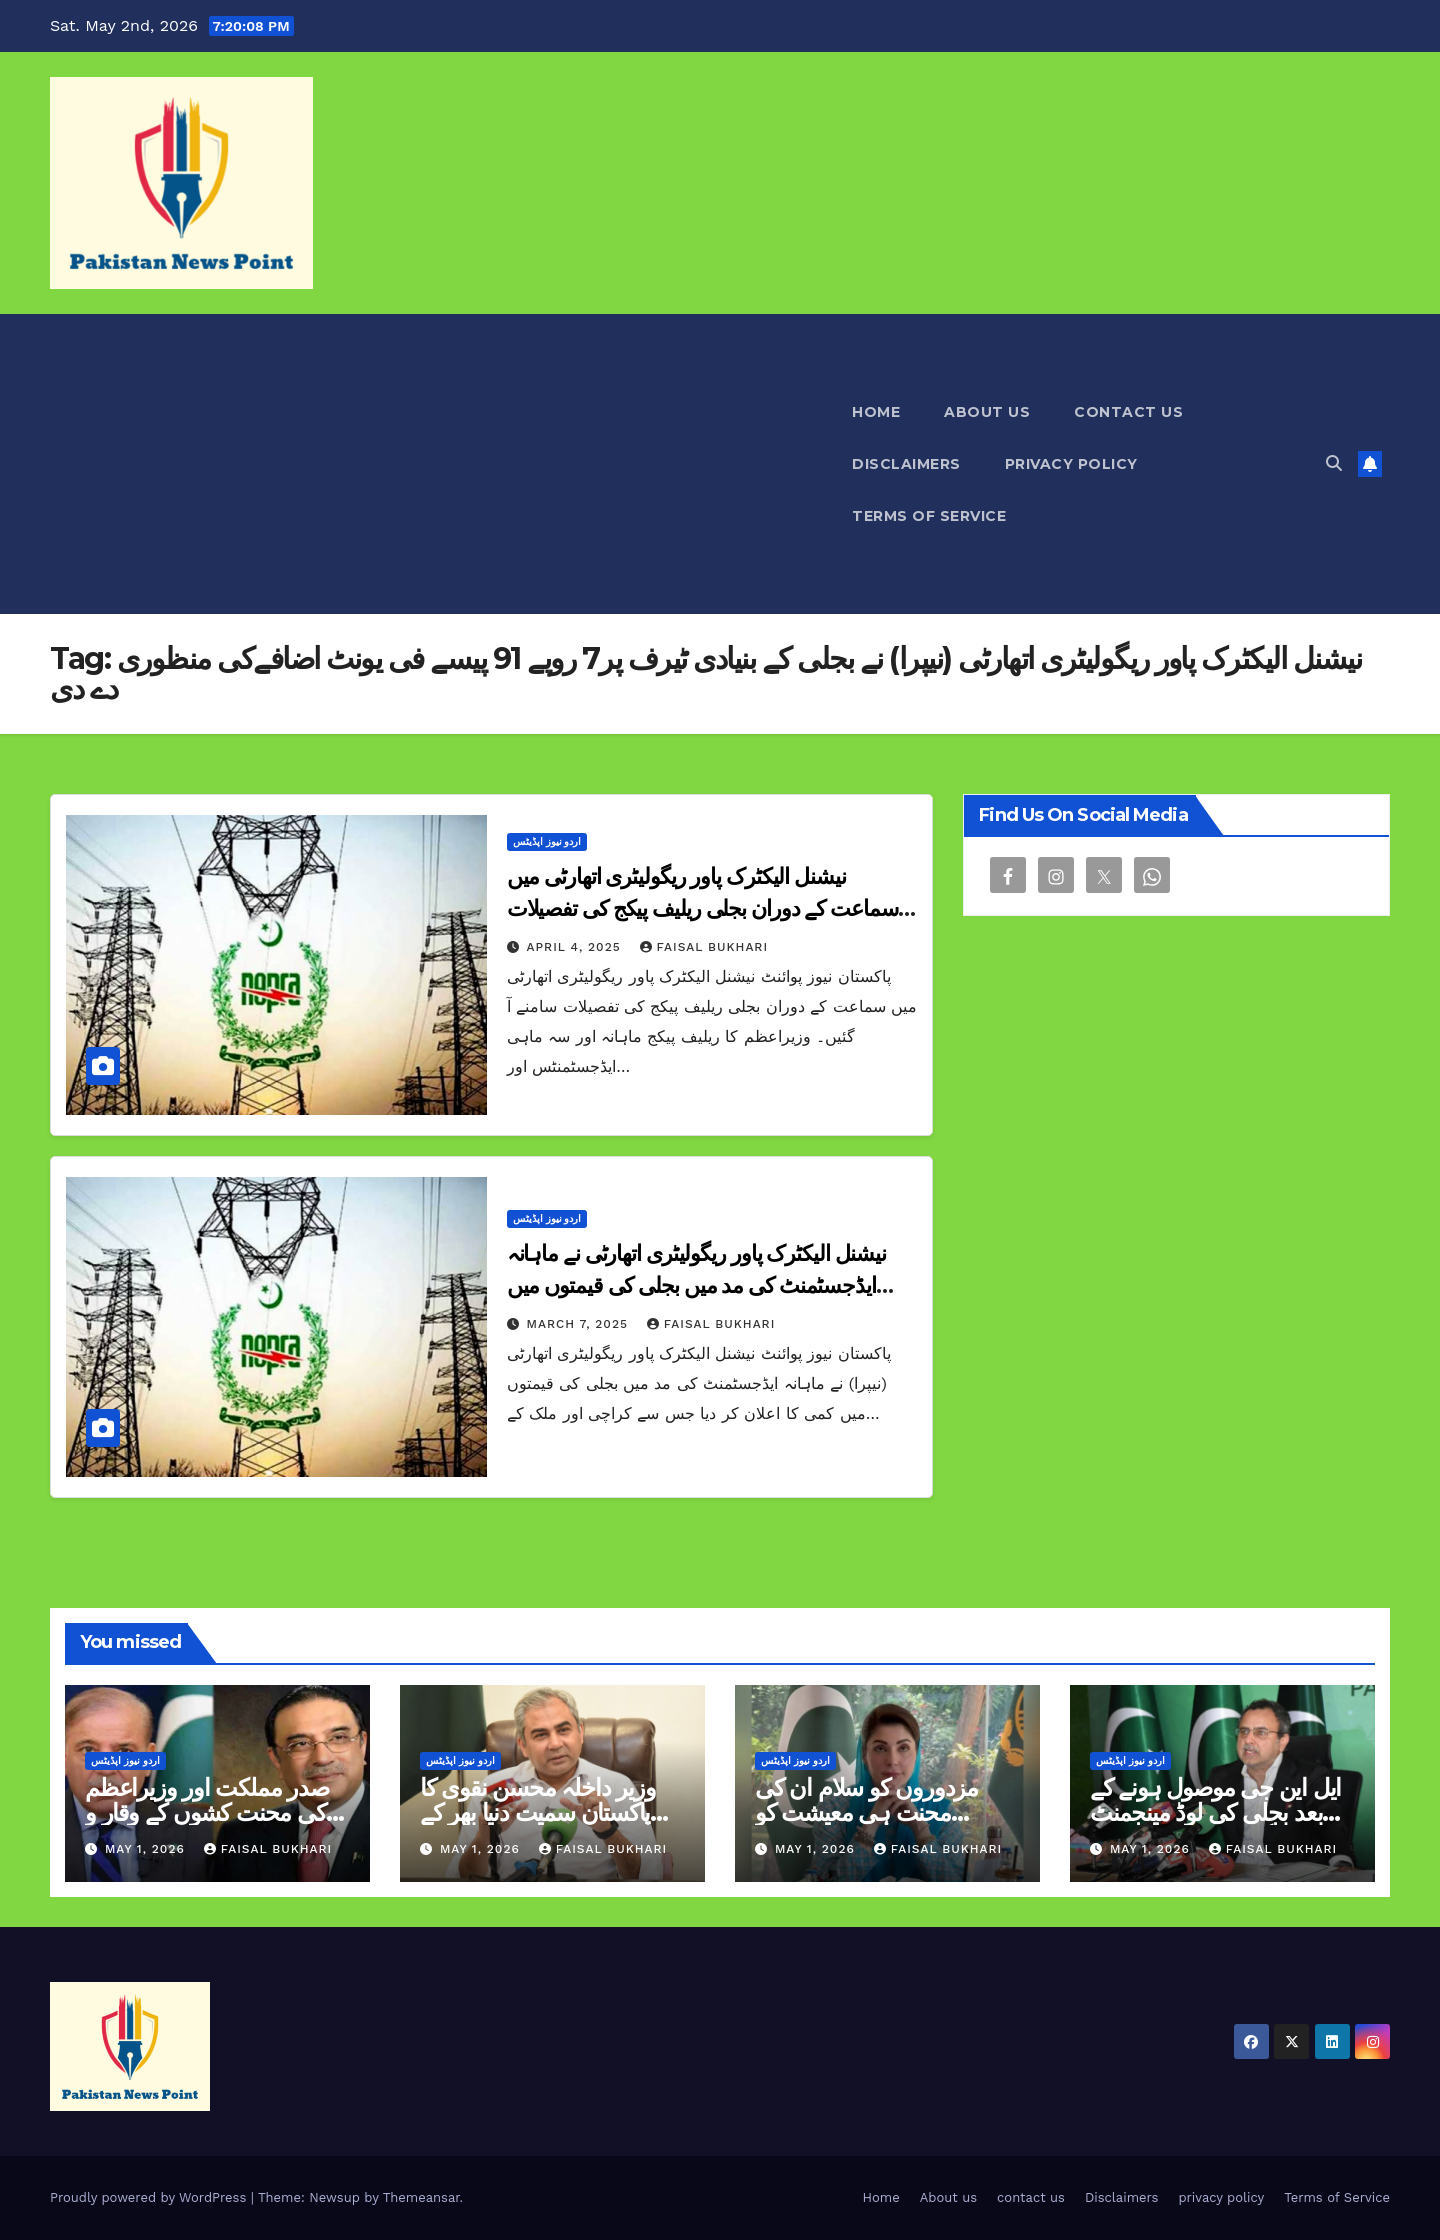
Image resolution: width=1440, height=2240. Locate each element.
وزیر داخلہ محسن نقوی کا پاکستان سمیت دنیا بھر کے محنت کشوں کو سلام (537, 1812)
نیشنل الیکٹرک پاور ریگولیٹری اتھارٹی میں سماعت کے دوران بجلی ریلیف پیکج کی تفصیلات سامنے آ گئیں (702, 908)
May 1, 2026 (147, 1849)
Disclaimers (906, 464)
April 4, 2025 (576, 947)
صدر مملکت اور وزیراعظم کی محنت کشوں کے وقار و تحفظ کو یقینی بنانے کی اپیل (209, 1812)
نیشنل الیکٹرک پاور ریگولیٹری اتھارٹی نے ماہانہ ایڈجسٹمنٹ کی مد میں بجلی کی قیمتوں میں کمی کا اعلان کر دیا (696, 1285)
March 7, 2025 (580, 1324)
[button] (1334, 463)
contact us (1128, 412)
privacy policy (1071, 464)
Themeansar (421, 2197)
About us (987, 412)
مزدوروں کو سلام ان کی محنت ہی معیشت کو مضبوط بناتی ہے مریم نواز (873, 1812)
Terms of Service (929, 516)
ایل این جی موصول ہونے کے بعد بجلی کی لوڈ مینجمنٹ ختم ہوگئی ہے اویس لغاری (1215, 1812)
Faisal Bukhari (704, 947)
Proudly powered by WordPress (150, 2197)
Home (876, 412)
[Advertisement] (440, 464)
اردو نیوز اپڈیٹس (547, 841)
